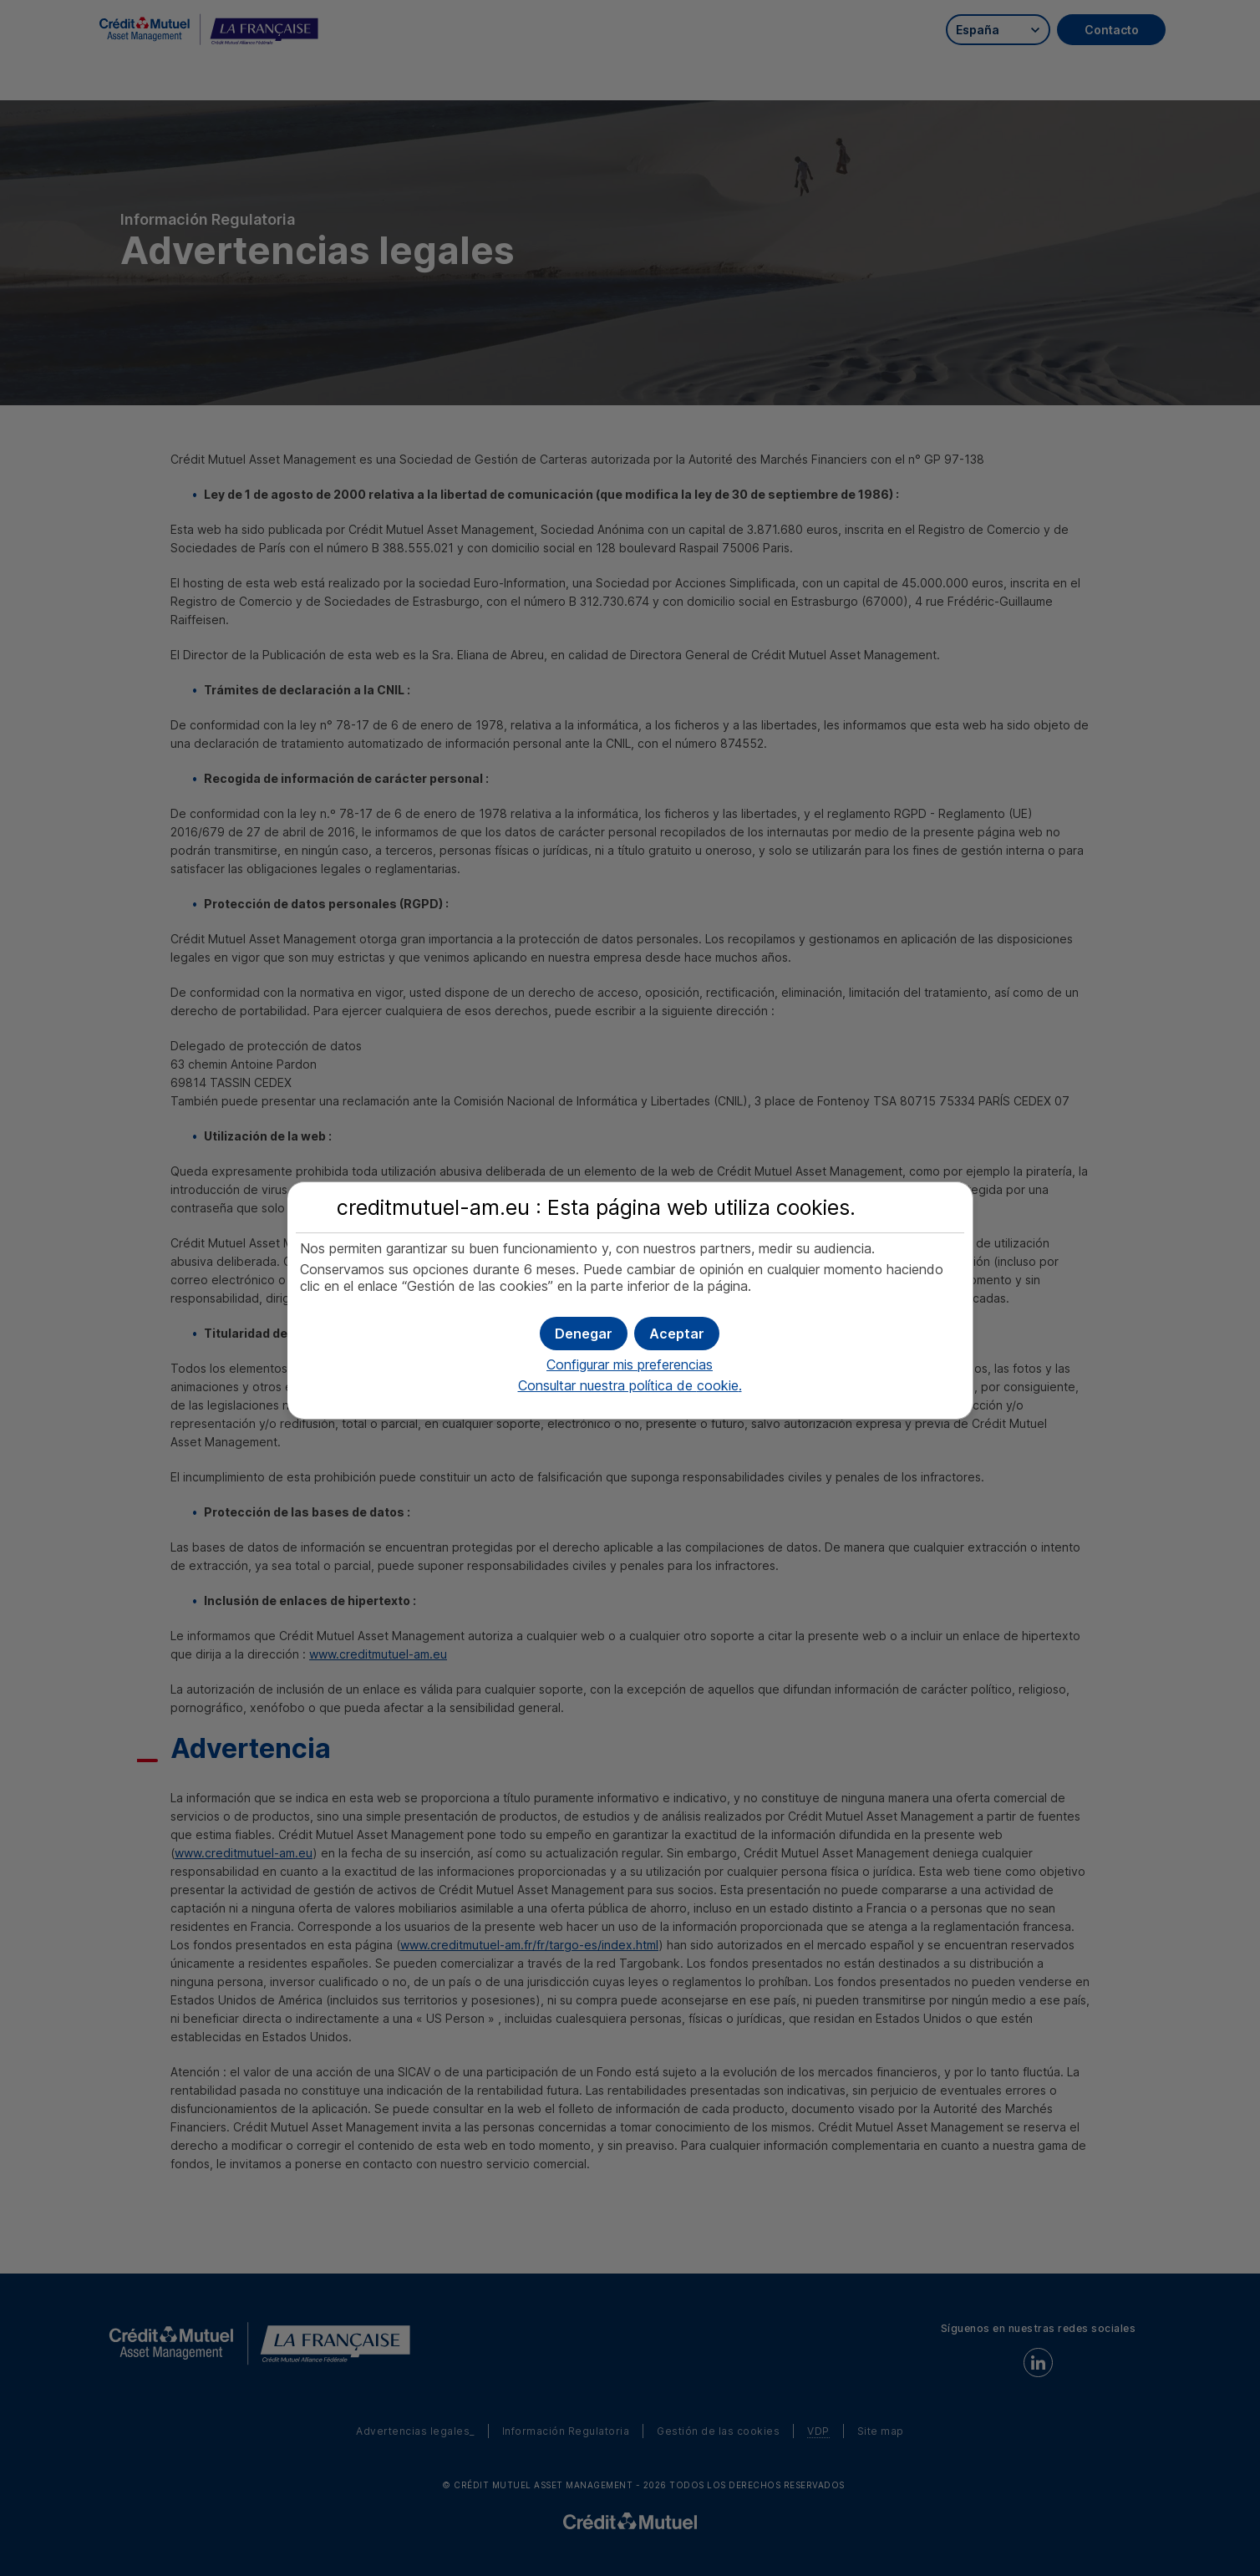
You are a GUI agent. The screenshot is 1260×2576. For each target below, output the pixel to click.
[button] (676, 1333)
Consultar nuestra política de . (630, 1385)
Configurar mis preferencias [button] (629, 1364)
